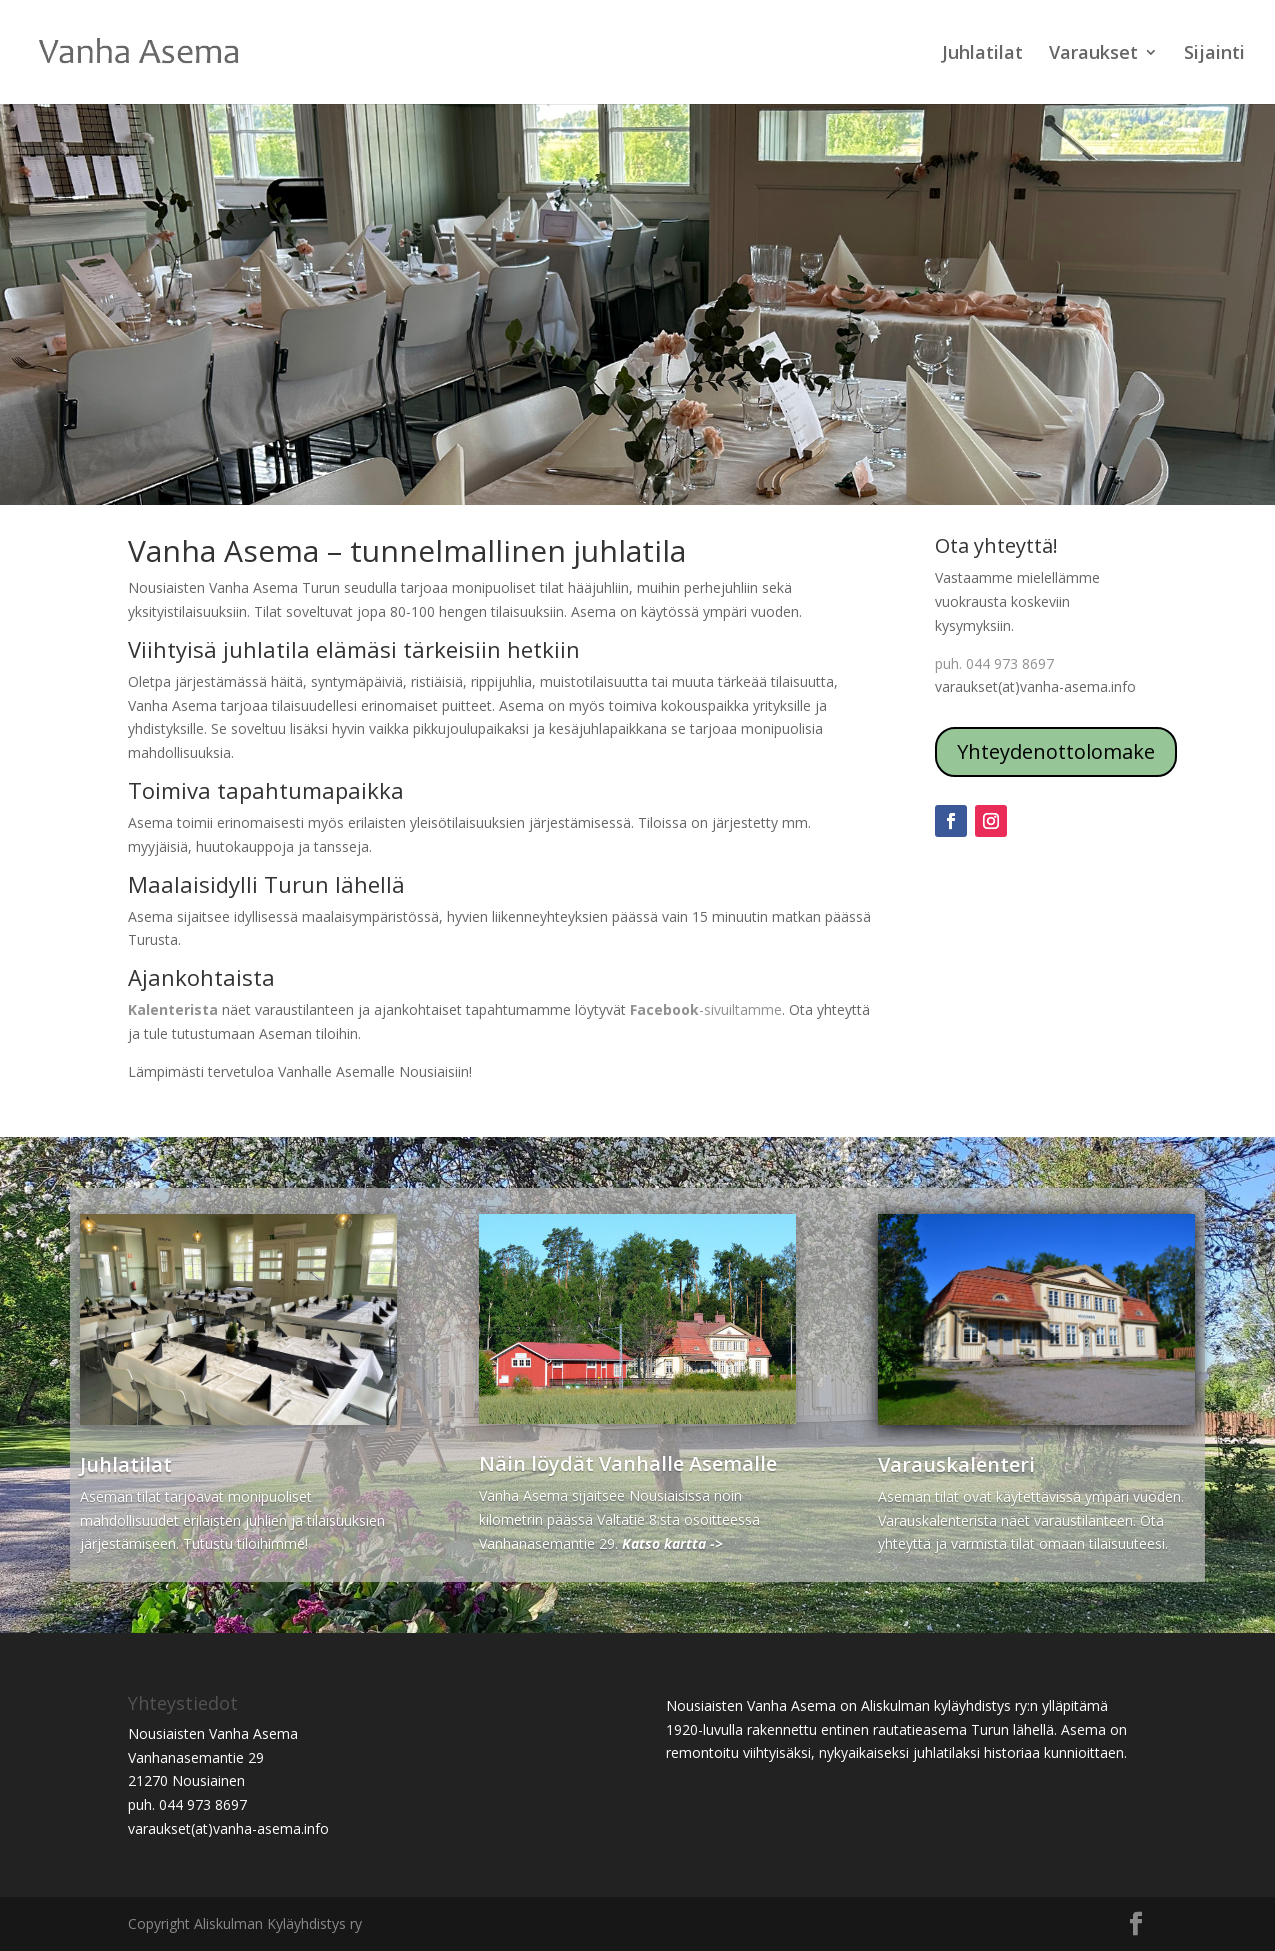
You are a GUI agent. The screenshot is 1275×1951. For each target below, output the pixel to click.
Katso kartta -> (672, 1543)
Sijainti (1214, 54)
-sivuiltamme (706, 1009)
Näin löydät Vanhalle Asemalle (628, 1463)
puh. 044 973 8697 (994, 663)
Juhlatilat (982, 54)
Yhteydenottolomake (1056, 751)
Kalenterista (173, 1009)
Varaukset (1093, 54)
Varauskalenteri (956, 1464)
